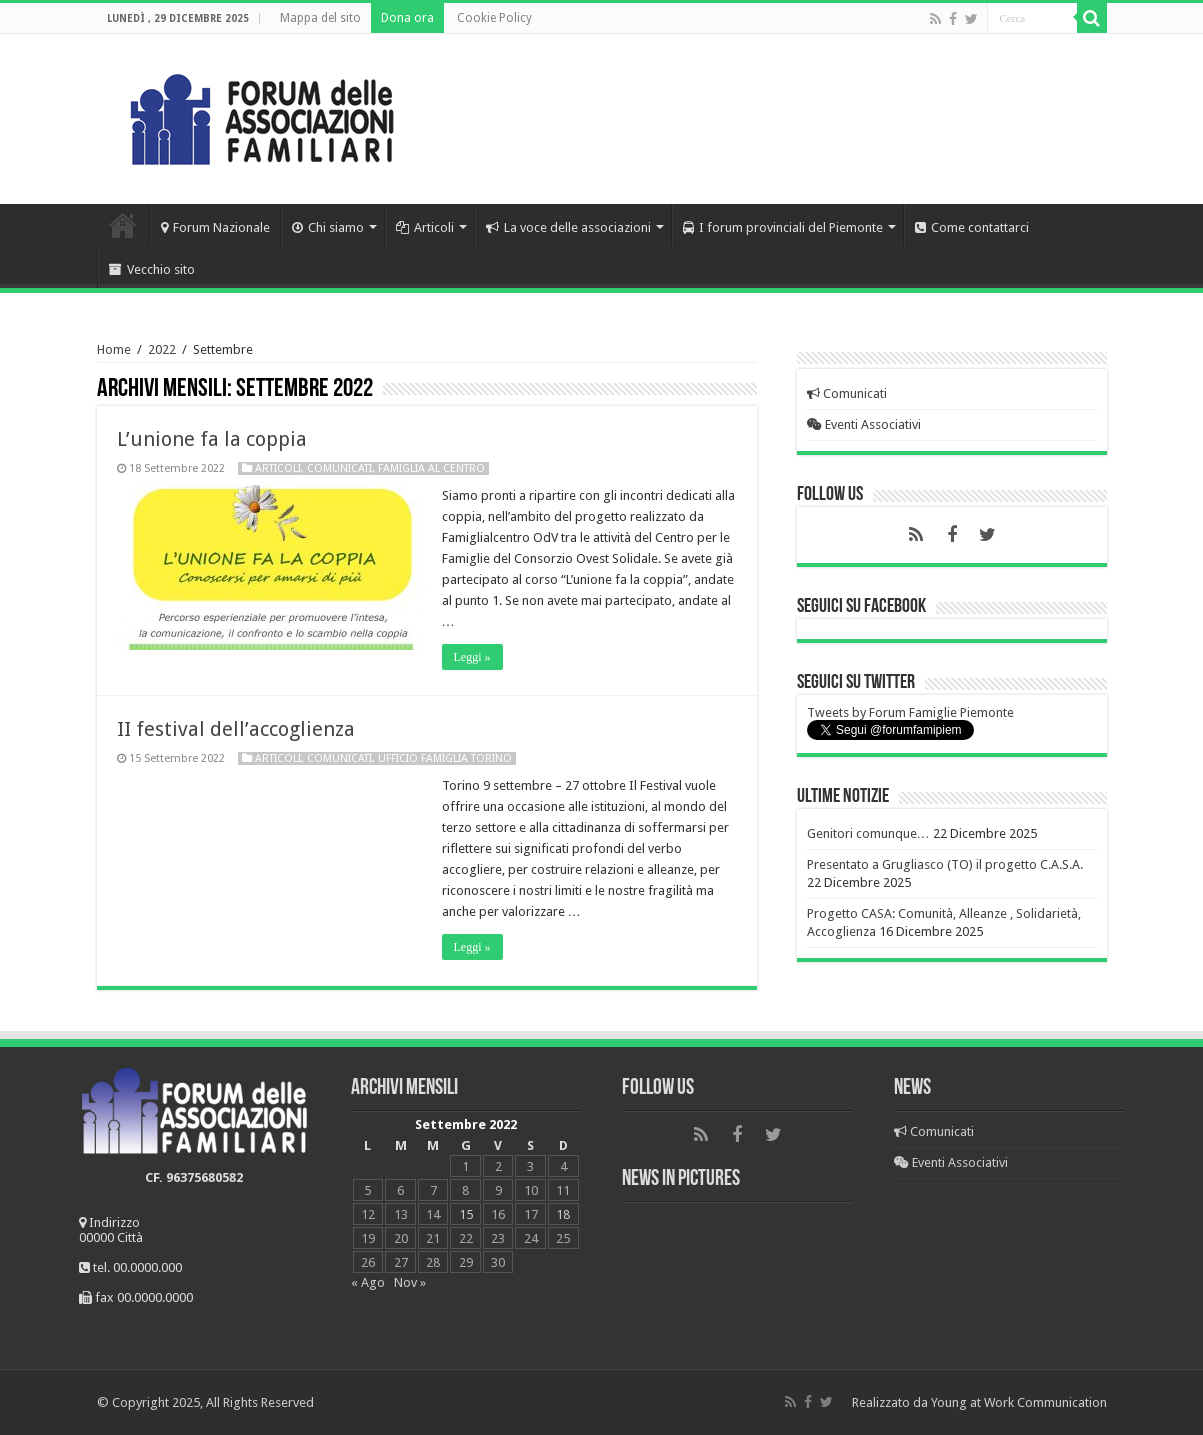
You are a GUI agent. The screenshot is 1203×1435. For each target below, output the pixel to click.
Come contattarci (972, 227)
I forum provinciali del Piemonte (783, 227)
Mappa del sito (320, 18)
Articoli (425, 227)
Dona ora (407, 18)
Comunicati (339, 468)
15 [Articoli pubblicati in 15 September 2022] (466, 1214)
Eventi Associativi (864, 424)
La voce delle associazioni (568, 227)
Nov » (410, 1282)
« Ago (368, 1282)
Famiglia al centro (431, 468)
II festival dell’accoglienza (236, 729)
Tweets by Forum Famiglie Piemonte (910, 712)
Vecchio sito (152, 269)
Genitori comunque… (868, 833)
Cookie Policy (494, 18)
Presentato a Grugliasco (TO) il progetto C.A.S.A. (945, 864)
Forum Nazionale (215, 227)
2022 (162, 349)
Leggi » (472, 657)
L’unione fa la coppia (212, 439)
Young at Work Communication (1019, 1402)
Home (123, 225)
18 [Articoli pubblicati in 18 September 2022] (563, 1214)
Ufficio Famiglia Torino (445, 758)
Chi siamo (328, 227)
